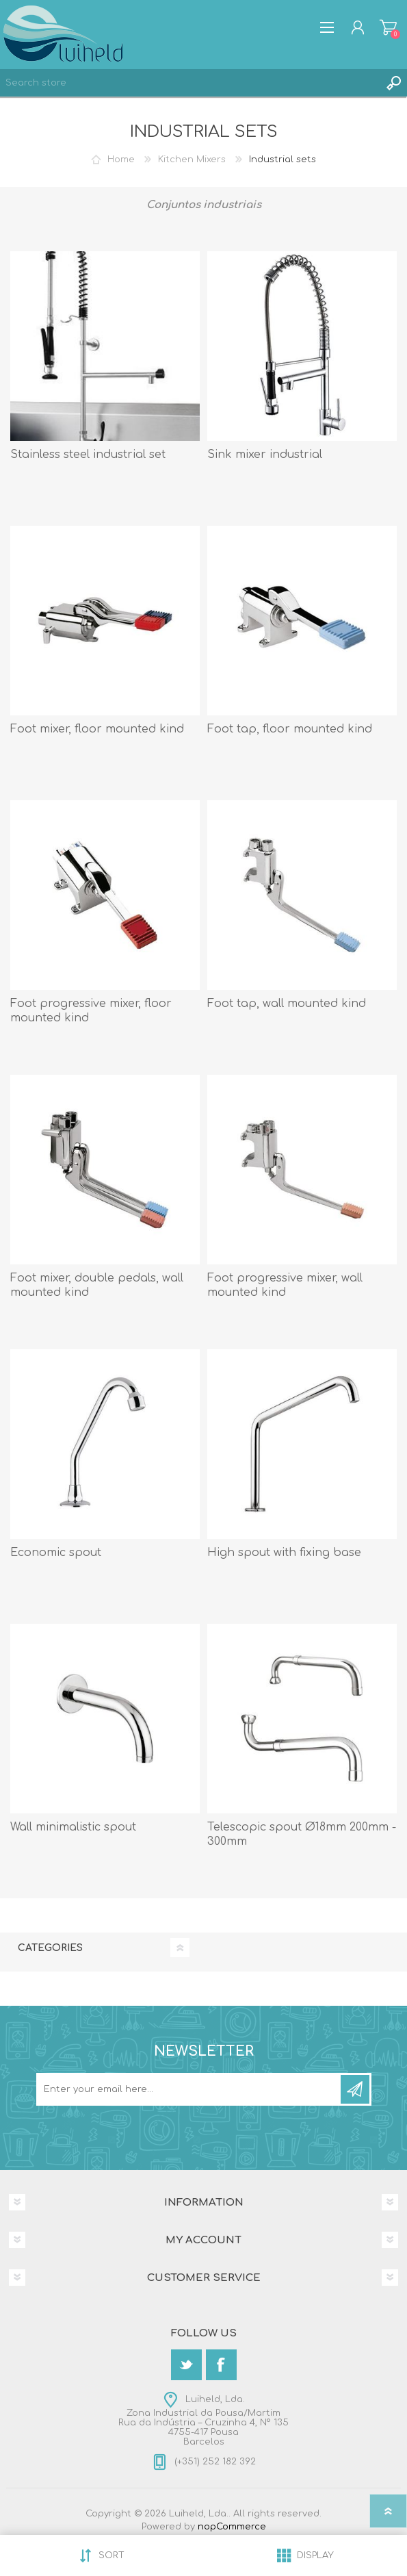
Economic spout (55, 1552)
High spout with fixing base (284, 1552)
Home (121, 159)
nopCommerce (232, 2527)
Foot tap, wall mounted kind (286, 1003)
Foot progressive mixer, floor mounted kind (91, 1010)
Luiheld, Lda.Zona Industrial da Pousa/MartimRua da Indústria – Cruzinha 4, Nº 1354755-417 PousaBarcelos (203, 2421)
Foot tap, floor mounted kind (289, 729)
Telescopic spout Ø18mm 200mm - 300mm (301, 1834)
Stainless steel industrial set (88, 454)
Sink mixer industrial (264, 454)
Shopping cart (388, 27)
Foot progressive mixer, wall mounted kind (285, 1285)
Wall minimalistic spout (73, 1827)
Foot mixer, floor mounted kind (97, 729)
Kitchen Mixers (192, 159)
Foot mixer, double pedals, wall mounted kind (96, 1285)
